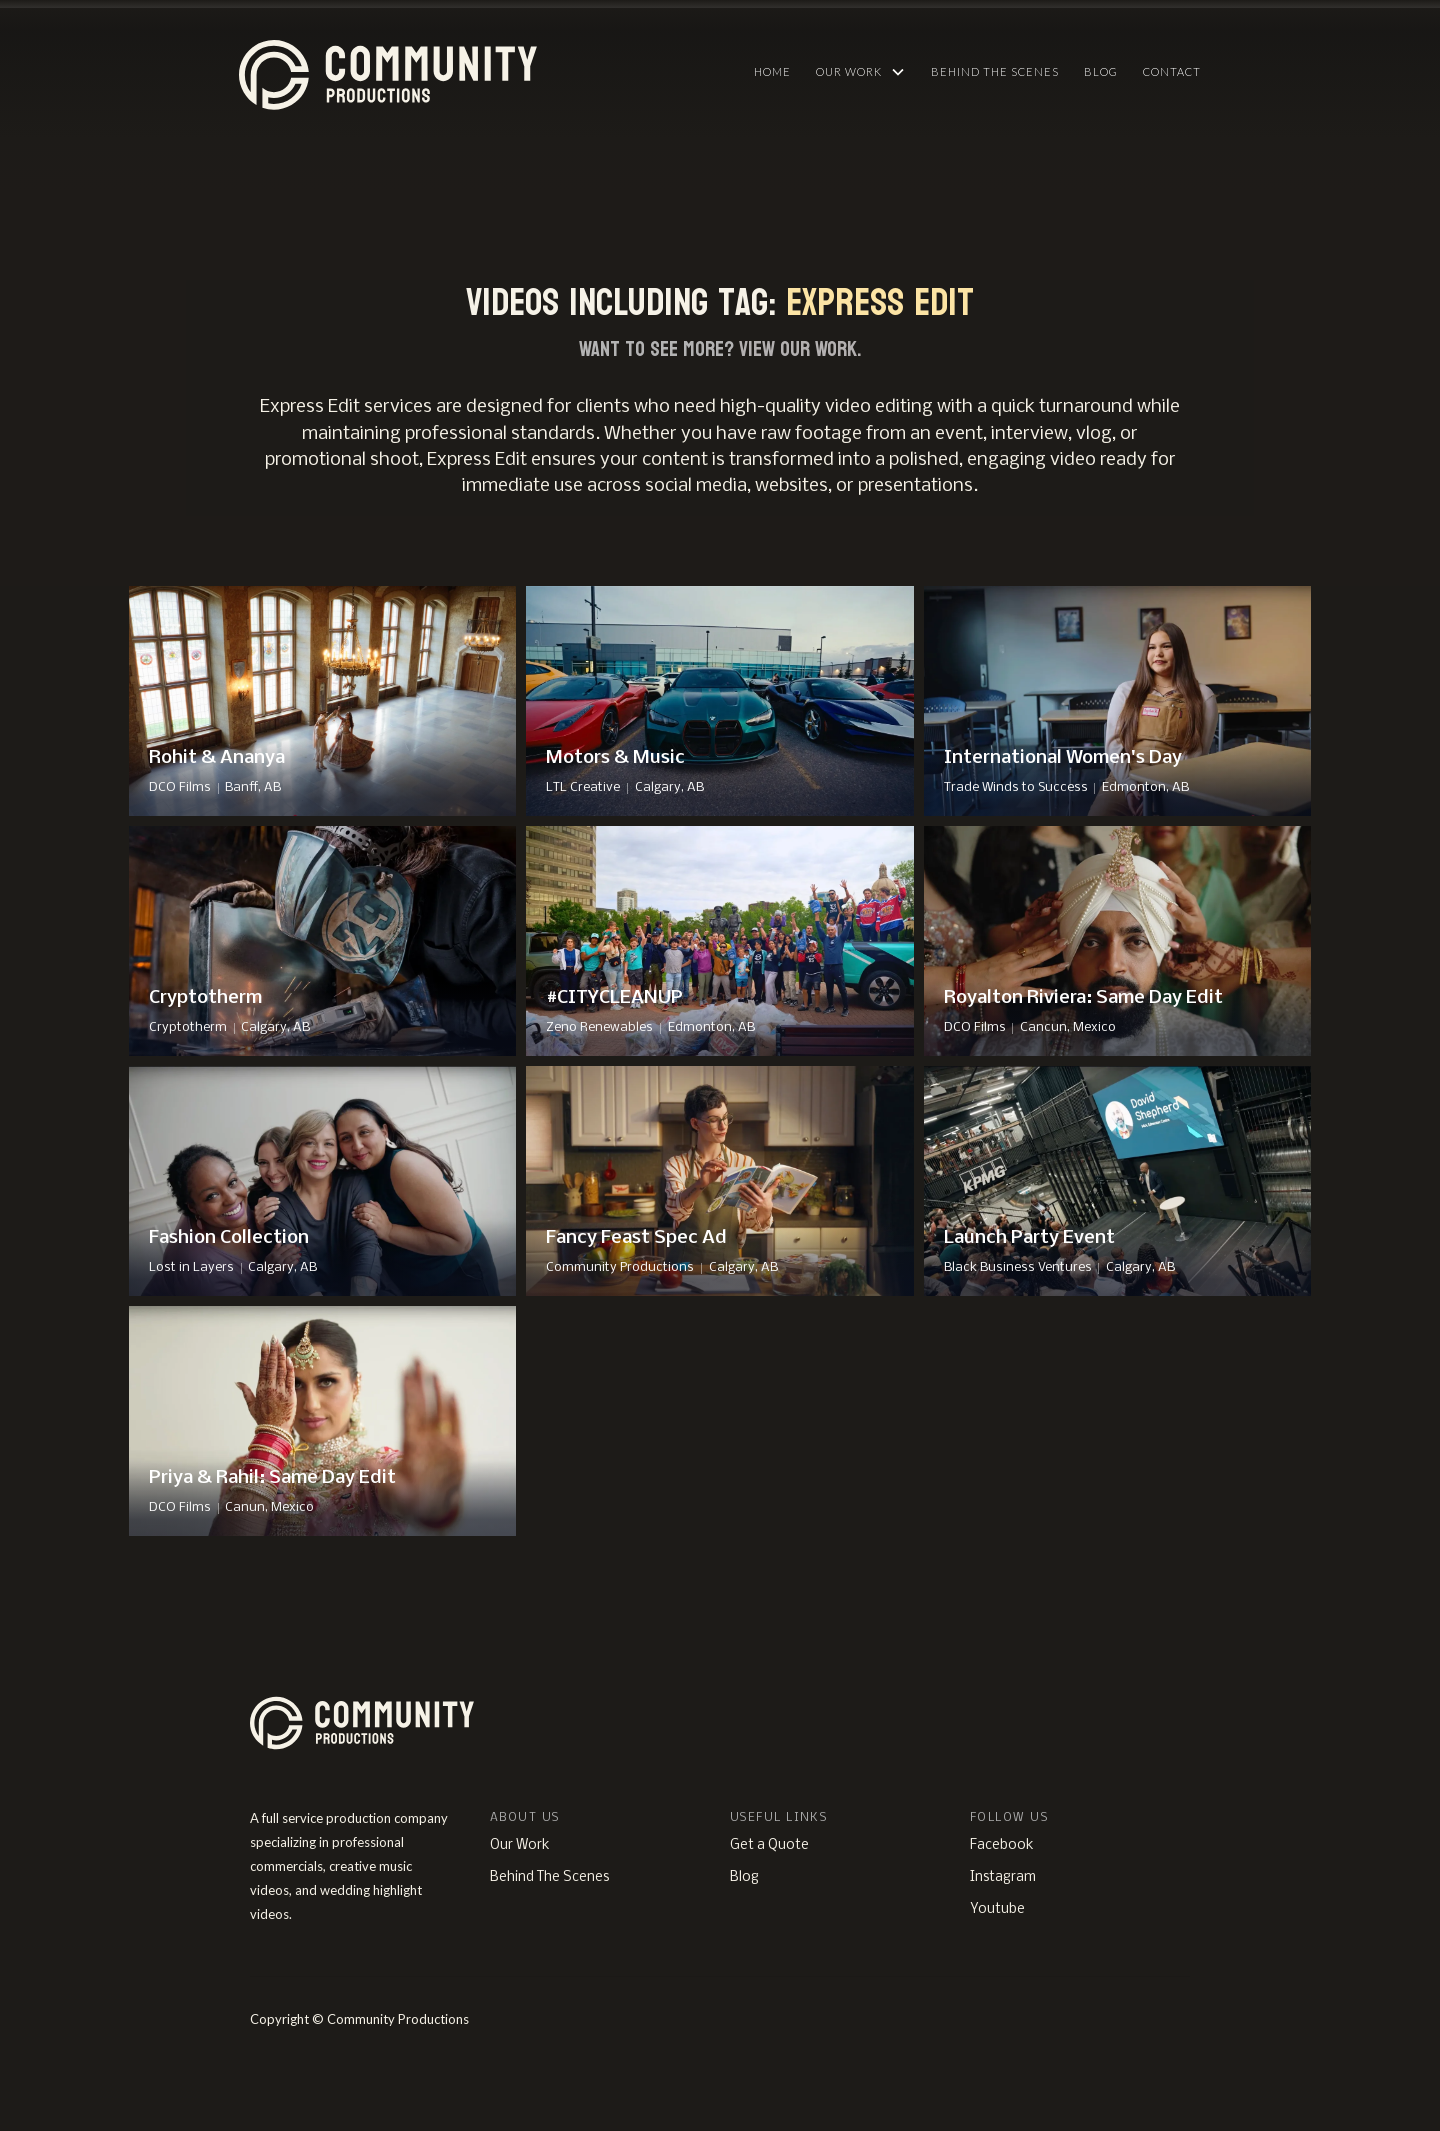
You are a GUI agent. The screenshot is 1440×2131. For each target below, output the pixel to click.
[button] (861, 72)
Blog (1101, 71)
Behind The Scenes (995, 71)
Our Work (520, 1845)
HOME (772, 71)
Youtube (997, 1909)
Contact (1172, 71)
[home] (483, 70)
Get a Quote (769, 1845)
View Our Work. (800, 349)
